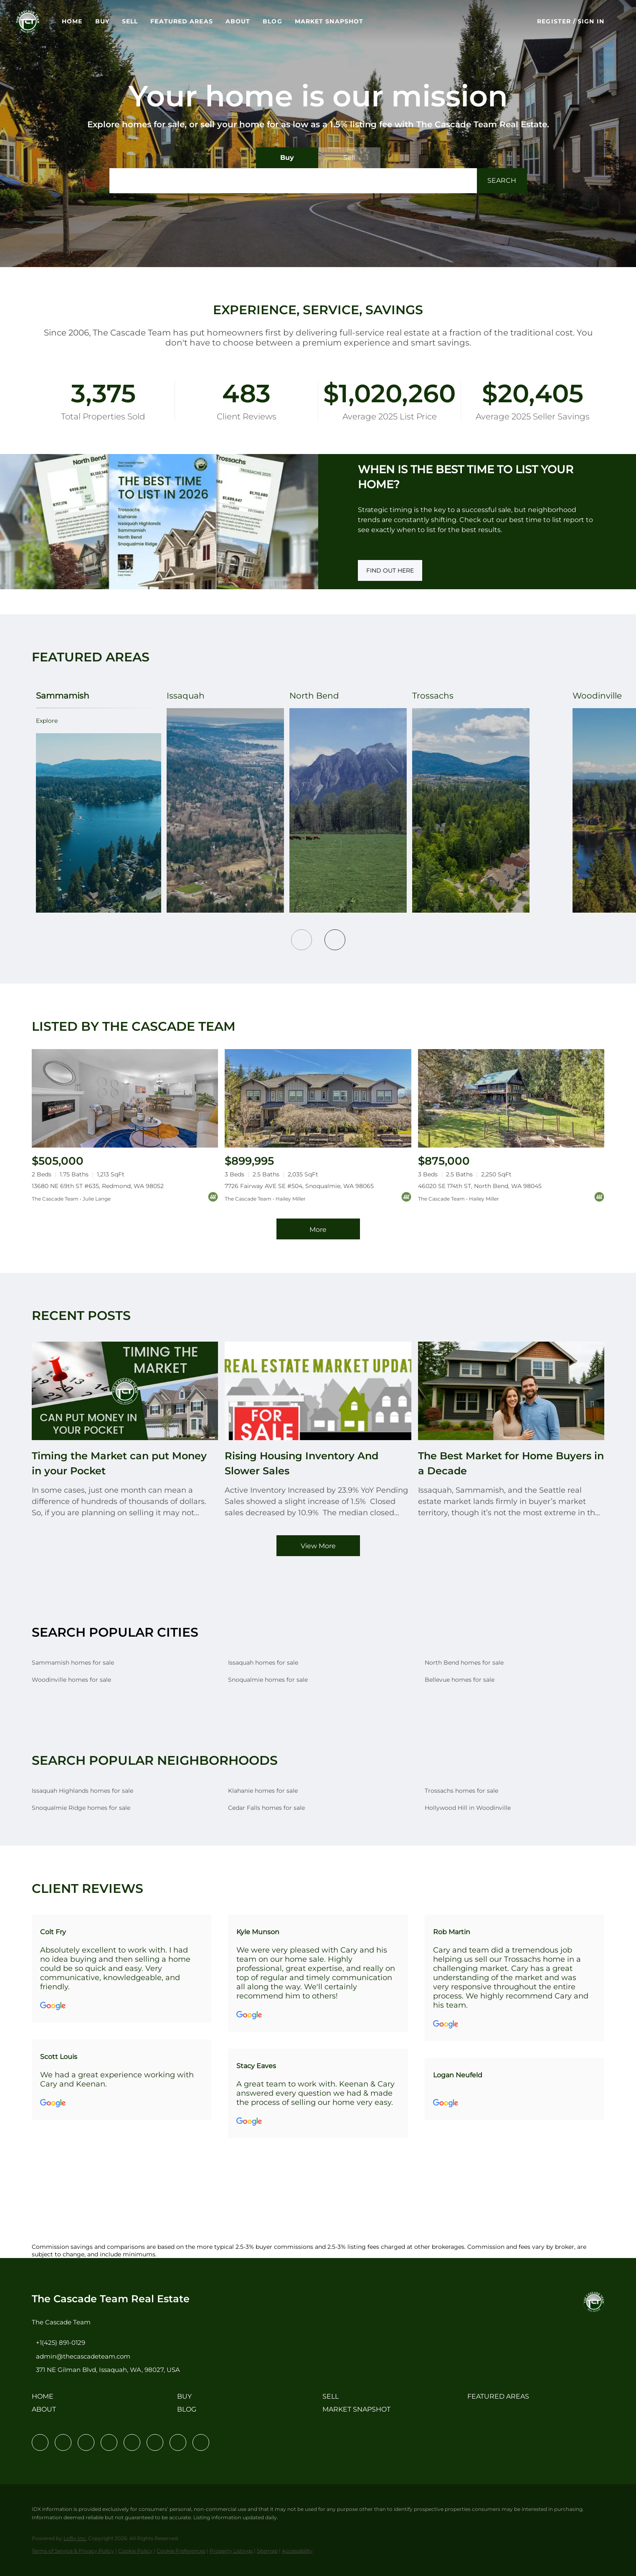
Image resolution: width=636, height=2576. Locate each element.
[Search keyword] (293, 180)
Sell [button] (147, 21)
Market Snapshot (346, 21)
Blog (289, 21)
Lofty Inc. (75, 2538)
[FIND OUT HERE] (390, 570)
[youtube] (155, 2442)
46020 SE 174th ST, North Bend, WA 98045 (480, 1186)
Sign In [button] (591, 21)
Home (89, 21)
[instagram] (132, 2442)
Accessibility (297, 2551)
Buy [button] (119, 21)
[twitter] (86, 2442)
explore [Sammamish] (42, 720)
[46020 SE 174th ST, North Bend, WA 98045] (511, 1098)
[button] (45, 21)
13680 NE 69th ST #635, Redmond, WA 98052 (98, 1186)
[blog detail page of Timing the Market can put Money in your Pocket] (125, 1430)
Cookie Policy (135, 2551)
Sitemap (267, 2551)
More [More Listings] (318, 1230)
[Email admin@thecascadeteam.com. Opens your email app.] (81, 2356)
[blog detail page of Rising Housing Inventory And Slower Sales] (318, 1430)
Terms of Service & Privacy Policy (73, 2551)
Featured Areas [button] (198, 21)
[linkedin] (63, 2442)
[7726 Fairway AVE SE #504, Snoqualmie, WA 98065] (318, 1098)
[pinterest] (178, 2442)
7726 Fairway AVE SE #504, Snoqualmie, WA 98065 (299, 1186)
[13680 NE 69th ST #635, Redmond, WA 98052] (125, 1098)
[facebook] (40, 2442)
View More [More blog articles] (318, 1546)
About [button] (254, 21)
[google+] (201, 2442)
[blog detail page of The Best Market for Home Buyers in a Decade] (511, 1430)
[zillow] (109, 2442)
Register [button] (554, 21)
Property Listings (231, 2551)
